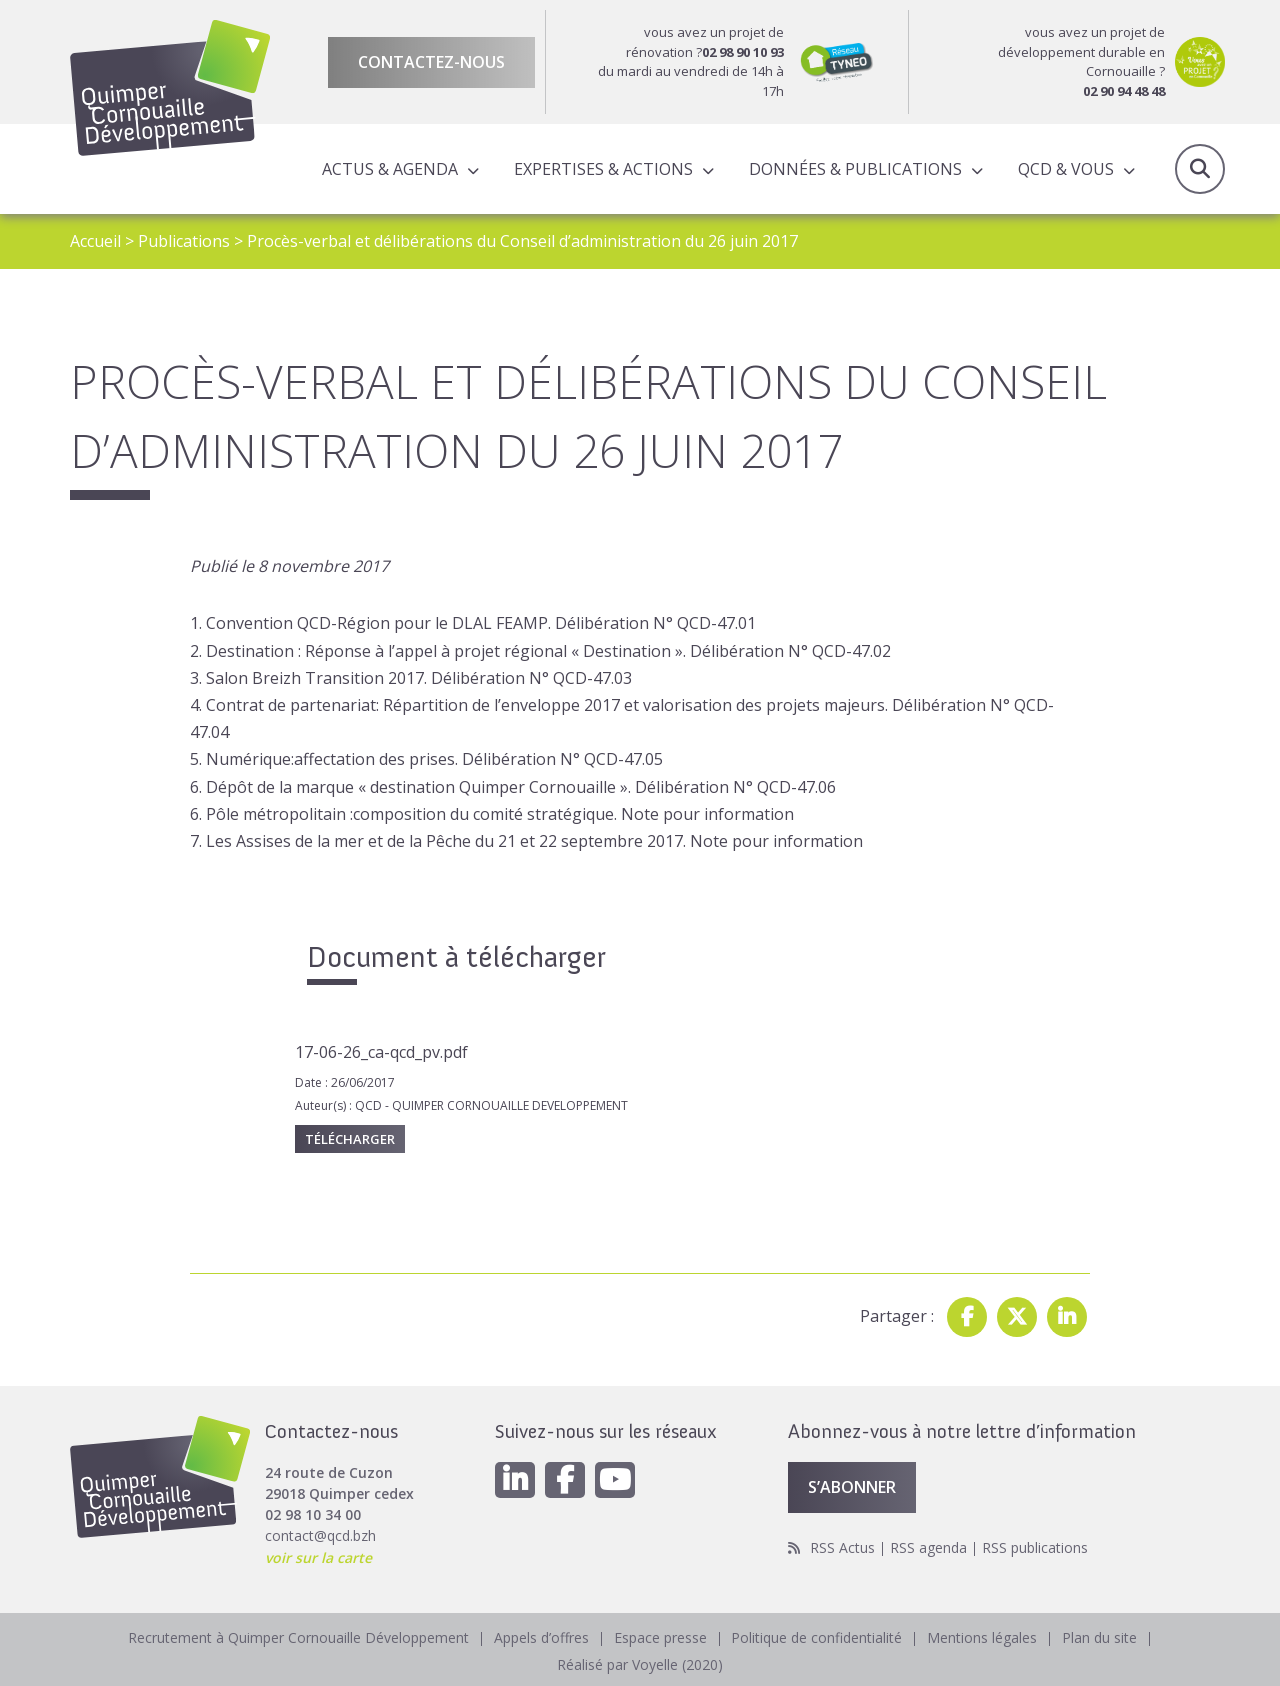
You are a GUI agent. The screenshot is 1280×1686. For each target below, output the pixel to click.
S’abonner (852, 1489)
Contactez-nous (431, 62)
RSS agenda (928, 1549)
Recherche (1200, 169)
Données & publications (855, 169)
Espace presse (660, 1639)
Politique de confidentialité (817, 1639)
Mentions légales (983, 1639)
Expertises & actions (603, 169)
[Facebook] (565, 1482)
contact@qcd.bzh (320, 1537)
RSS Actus (842, 1549)
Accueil (95, 241)
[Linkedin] (515, 1482)
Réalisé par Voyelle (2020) (640, 1665)
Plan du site (1100, 1639)
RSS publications (1035, 1549)
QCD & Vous (1066, 169)
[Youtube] (615, 1482)
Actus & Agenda (390, 169)
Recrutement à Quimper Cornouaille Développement (298, 1639)
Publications (184, 241)
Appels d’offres (541, 1639)
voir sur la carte (318, 1558)
